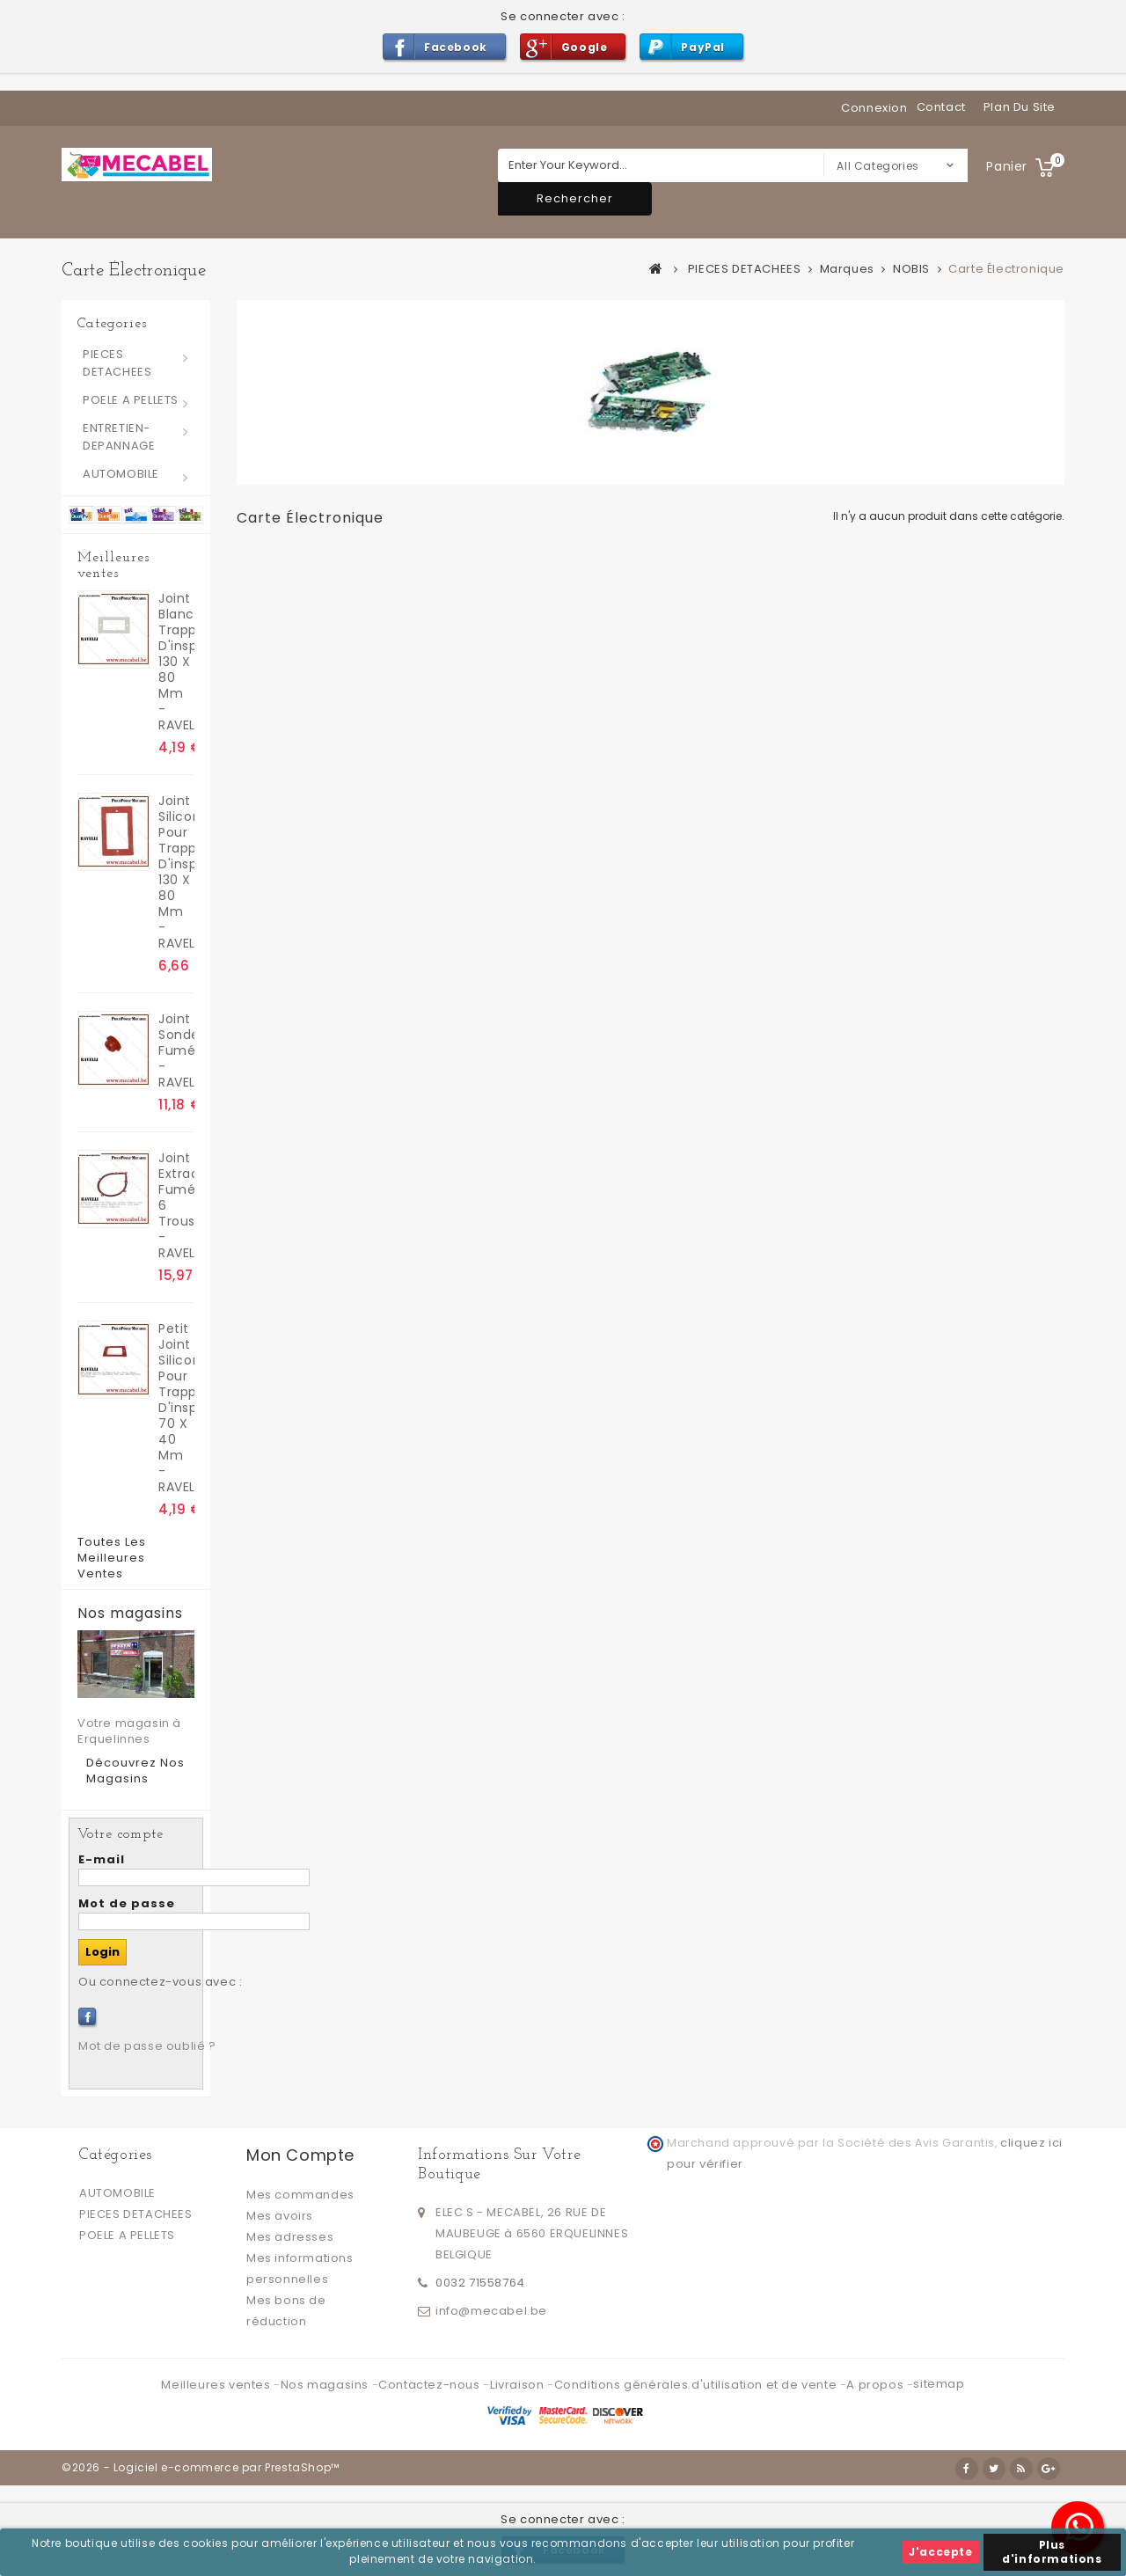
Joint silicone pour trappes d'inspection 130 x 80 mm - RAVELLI (176, 872)
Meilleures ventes (113, 566)
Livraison (518, 2384)
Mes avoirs (279, 2215)
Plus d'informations (1051, 2551)
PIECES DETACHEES (117, 363)
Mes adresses (289, 2236)
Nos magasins (130, 1613)
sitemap (938, 2383)
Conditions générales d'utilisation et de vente (697, 2384)
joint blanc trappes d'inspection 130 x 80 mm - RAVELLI (176, 661)
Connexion (874, 107)
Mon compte (300, 2155)
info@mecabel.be (491, 2310)
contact (941, 107)
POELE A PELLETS (131, 400)
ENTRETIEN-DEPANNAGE (119, 437)
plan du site (1019, 107)
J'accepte (940, 2551)
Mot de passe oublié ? (147, 2046)
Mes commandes (300, 2194)
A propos (876, 2384)
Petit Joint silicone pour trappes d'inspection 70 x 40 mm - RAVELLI (176, 1408)
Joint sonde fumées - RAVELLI (176, 1050)
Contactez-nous (430, 2384)
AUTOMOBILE (121, 473)
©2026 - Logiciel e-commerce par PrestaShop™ (201, 2467)
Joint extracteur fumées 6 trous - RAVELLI (176, 1205)
